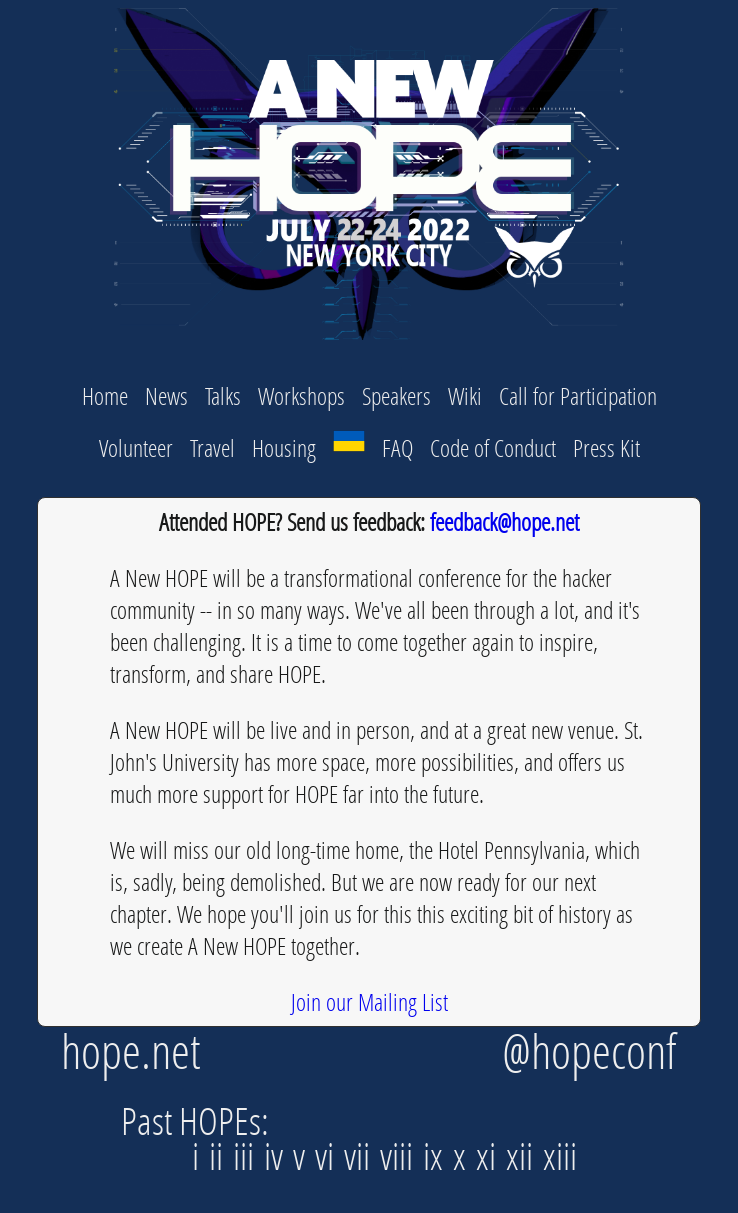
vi (329, 1155)
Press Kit (606, 447)
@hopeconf (589, 1050)
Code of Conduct (493, 447)
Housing (284, 447)
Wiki (465, 395)
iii (248, 1155)
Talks (223, 395)
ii (221, 1155)
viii (401, 1155)
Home (105, 395)
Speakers (396, 395)
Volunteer (136, 447)
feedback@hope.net (504, 521)
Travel (212, 447)
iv (278, 1155)
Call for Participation (578, 395)
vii (362, 1155)
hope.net (131, 1050)
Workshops (301, 395)
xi (491, 1155)
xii (524, 1155)
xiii (560, 1155)
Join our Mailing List (369, 1001)
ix (438, 1155)
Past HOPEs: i (195, 1138)
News (166, 395)
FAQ (397, 447)
